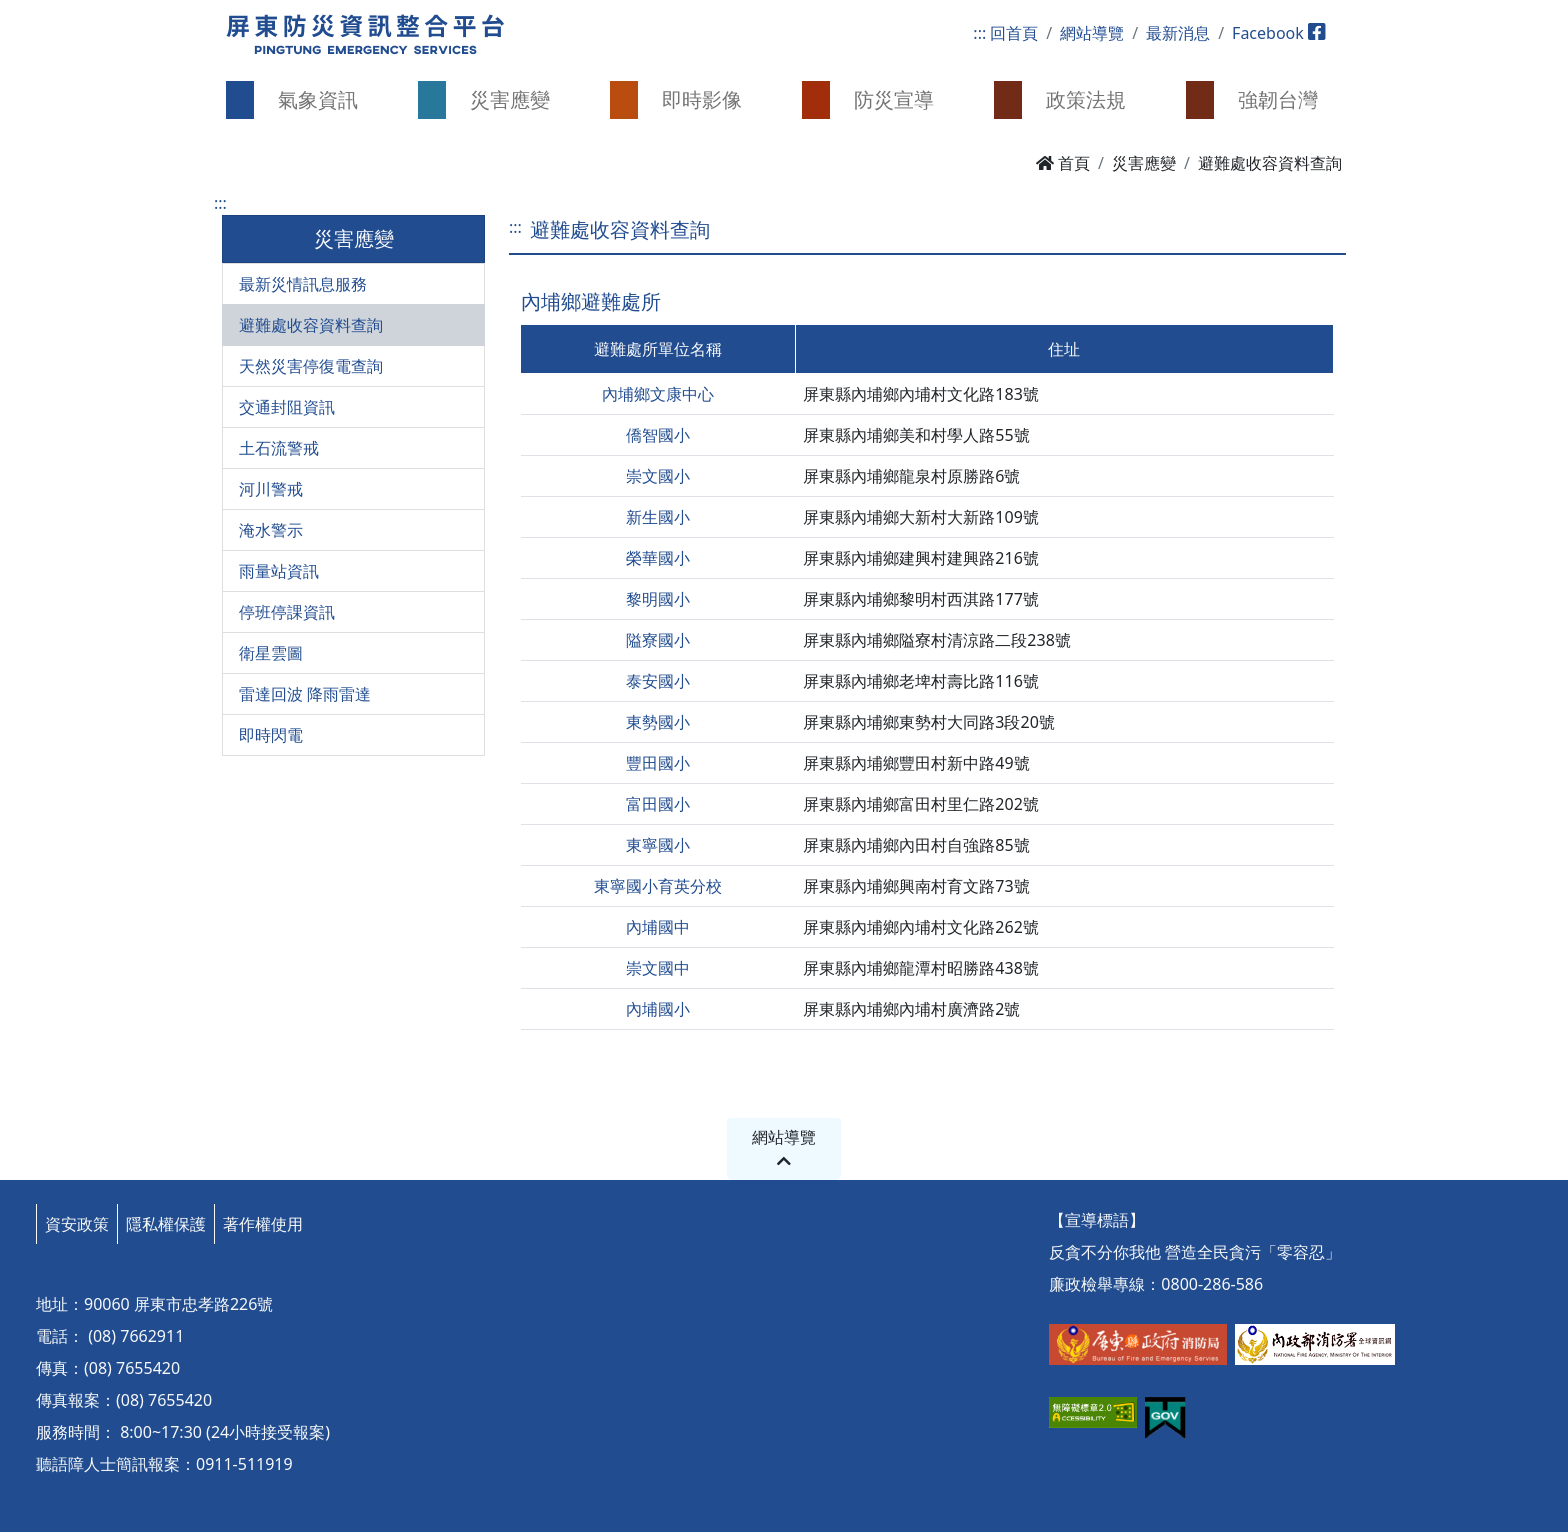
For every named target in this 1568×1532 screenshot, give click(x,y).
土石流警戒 (279, 448)
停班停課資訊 (287, 612)
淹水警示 (271, 530)
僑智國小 (658, 435)
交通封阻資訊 (287, 407)
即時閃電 (271, 735)
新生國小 (658, 517)
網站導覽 (1092, 33)
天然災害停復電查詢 (311, 366)
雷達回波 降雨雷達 (305, 694)
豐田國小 (658, 763)
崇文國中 (658, 968)
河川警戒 (271, 489)
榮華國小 (658, 558)
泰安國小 (658, 681)
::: (979, 33)
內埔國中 (658, 927)
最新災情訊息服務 (303, 284)
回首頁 (1014, 33)
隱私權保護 (166, 1224)
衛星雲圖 (271, 653)
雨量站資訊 (279, 571)
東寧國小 (658, 845)
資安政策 (77, 1224)
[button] (304, 100)
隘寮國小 (658, 640)
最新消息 (1178, 33)
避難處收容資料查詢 (311, 325)
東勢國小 (658, 722)
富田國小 (658, 804)
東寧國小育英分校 (658, 886)
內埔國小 (658, 1009)
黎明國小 (658, 599)
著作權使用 (263, 1224)
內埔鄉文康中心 (658, 394)
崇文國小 (658, 476)
